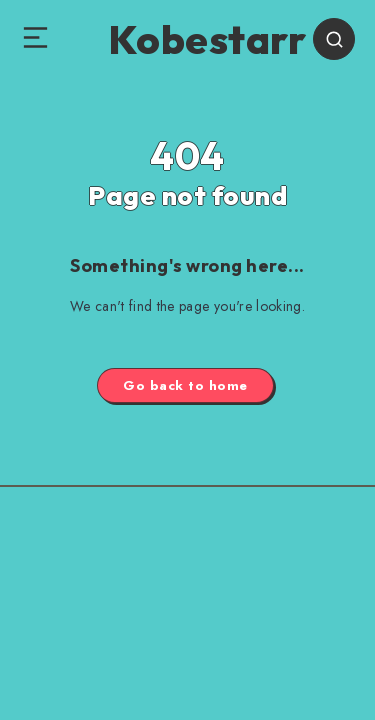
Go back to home (185, 385)
